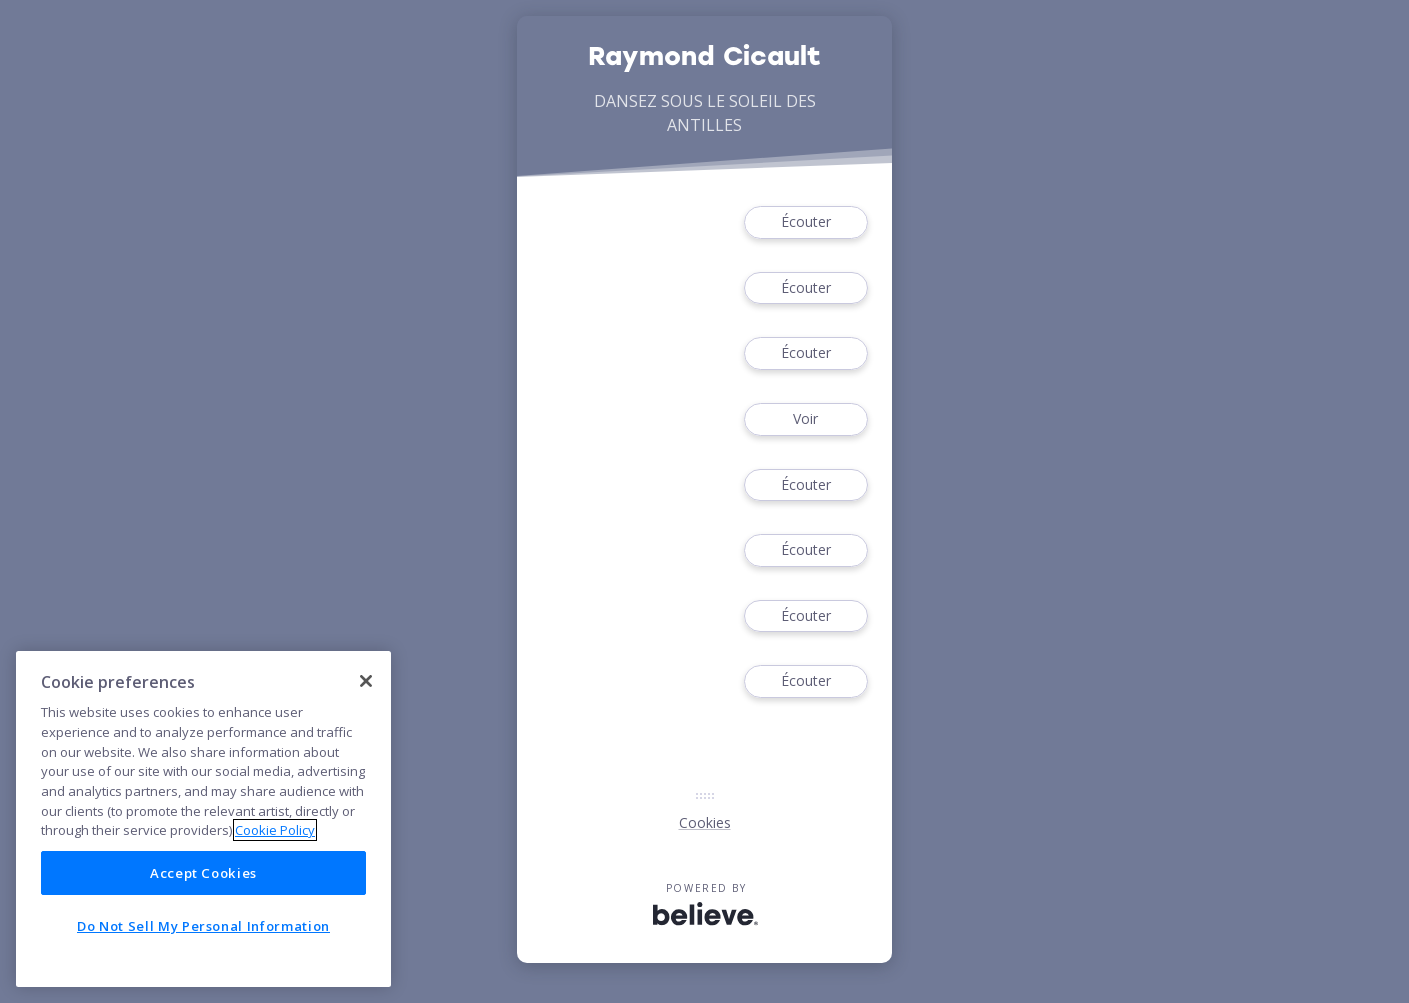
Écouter (806, 222)
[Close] (366, 681)
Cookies (705, 822)
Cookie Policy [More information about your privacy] (275, 830)
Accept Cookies (203, 873)
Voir (806, 419)
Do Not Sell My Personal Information (203, 926)
